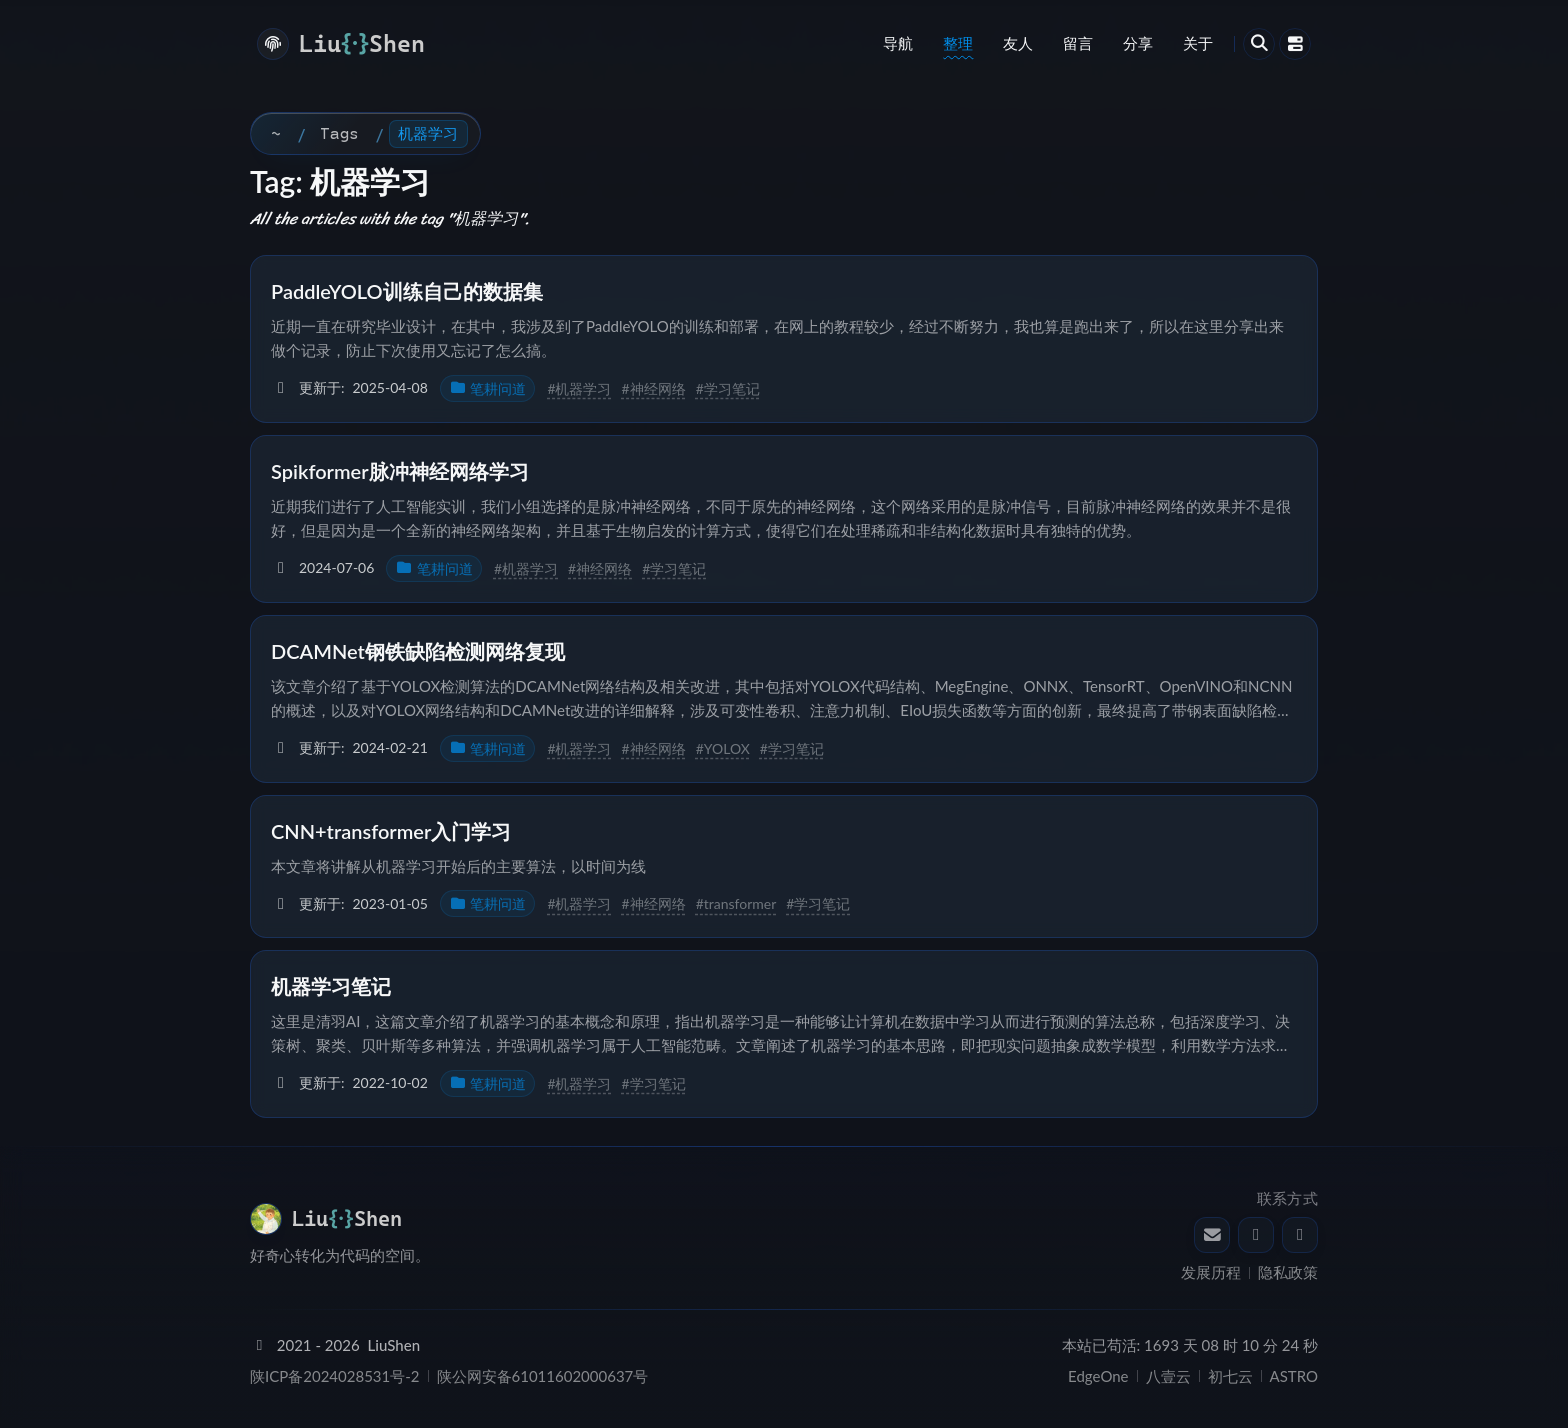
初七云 (1230, 1376)
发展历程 (1211, 1272)
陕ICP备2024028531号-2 (335, 1376)
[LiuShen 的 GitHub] (1300, 1235)
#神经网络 (654, 388)
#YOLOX (723, 748)
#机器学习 (579, 388)
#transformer (736, 903)
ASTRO (1294, 1376)
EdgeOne (1098, 1376)
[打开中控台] (1295, 44)
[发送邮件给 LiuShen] (1212, 1235)
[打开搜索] (1259, 44)
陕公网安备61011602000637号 (543, 1376)
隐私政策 (1288, 1272)
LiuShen (394, 1345)
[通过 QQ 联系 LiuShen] (1256, 1235)
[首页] (276, 134)
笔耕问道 (488, 388)
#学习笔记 (728, 388)
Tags (339, 133)
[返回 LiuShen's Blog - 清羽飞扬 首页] (334, 1219)
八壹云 (1168, 1376)
